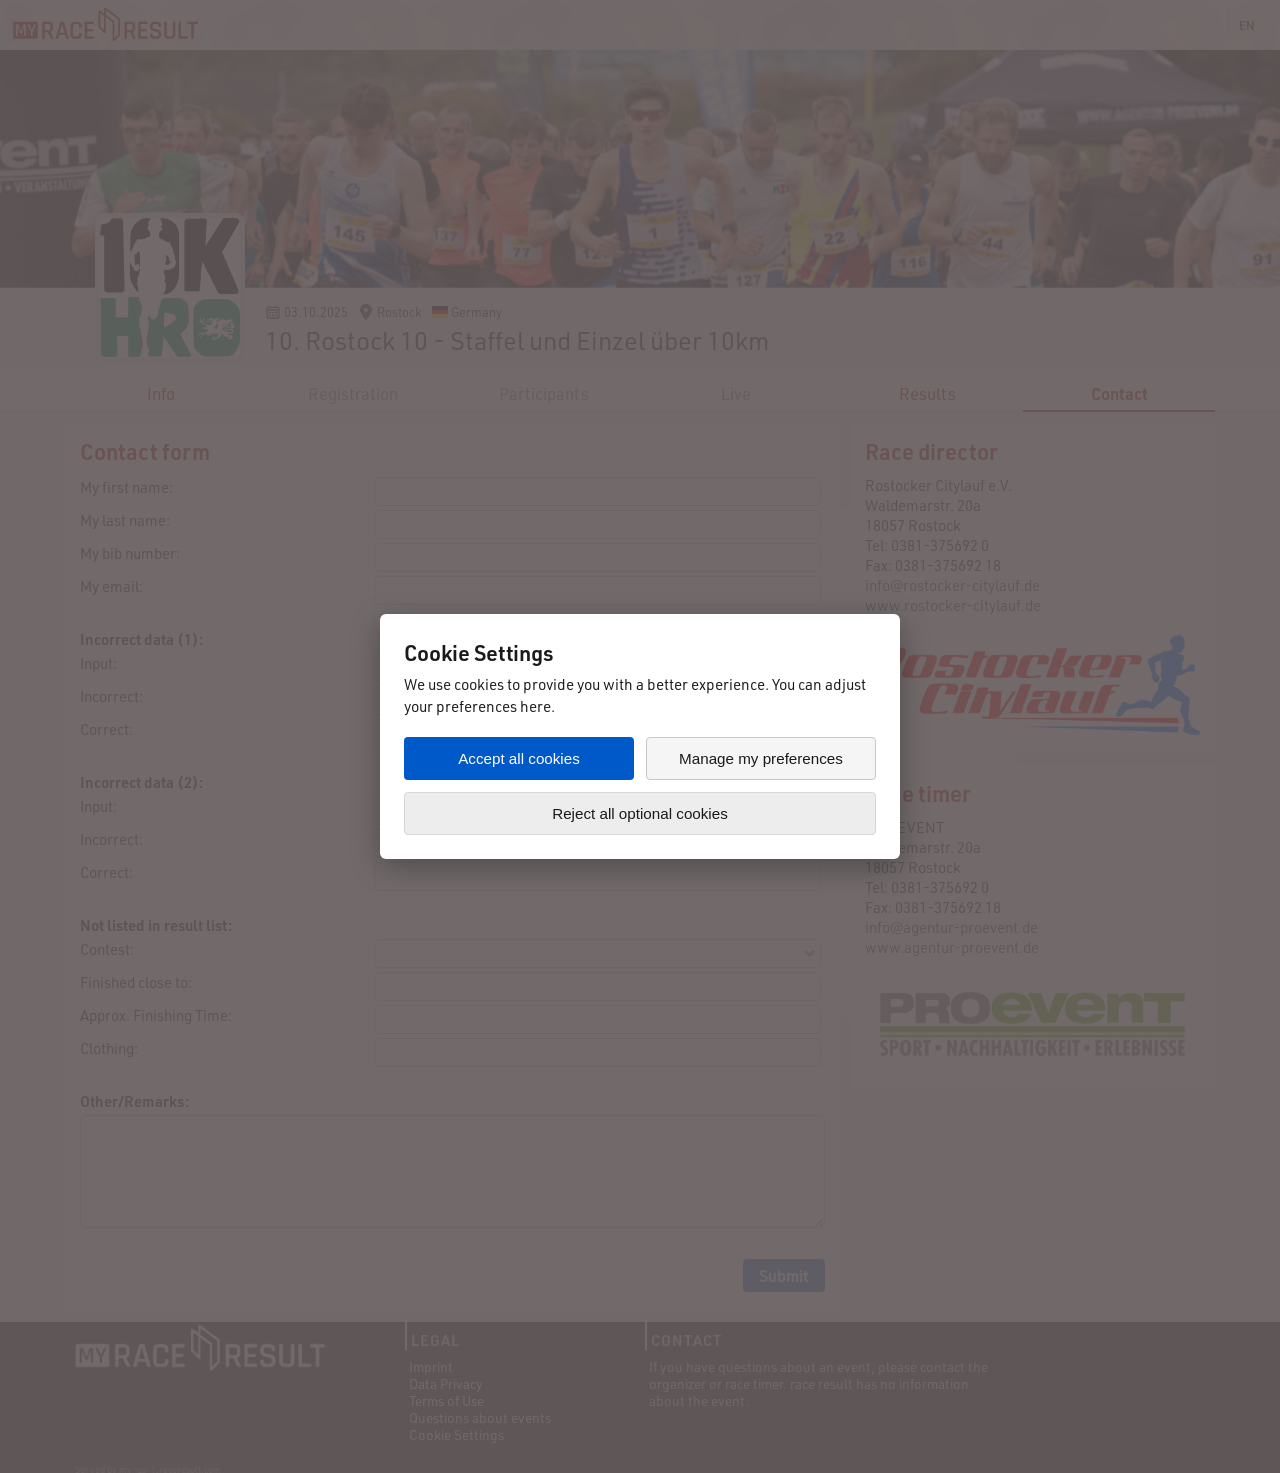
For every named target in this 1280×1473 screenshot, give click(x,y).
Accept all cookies (519, 758)
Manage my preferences (761, 758)
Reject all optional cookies (640, 813)
